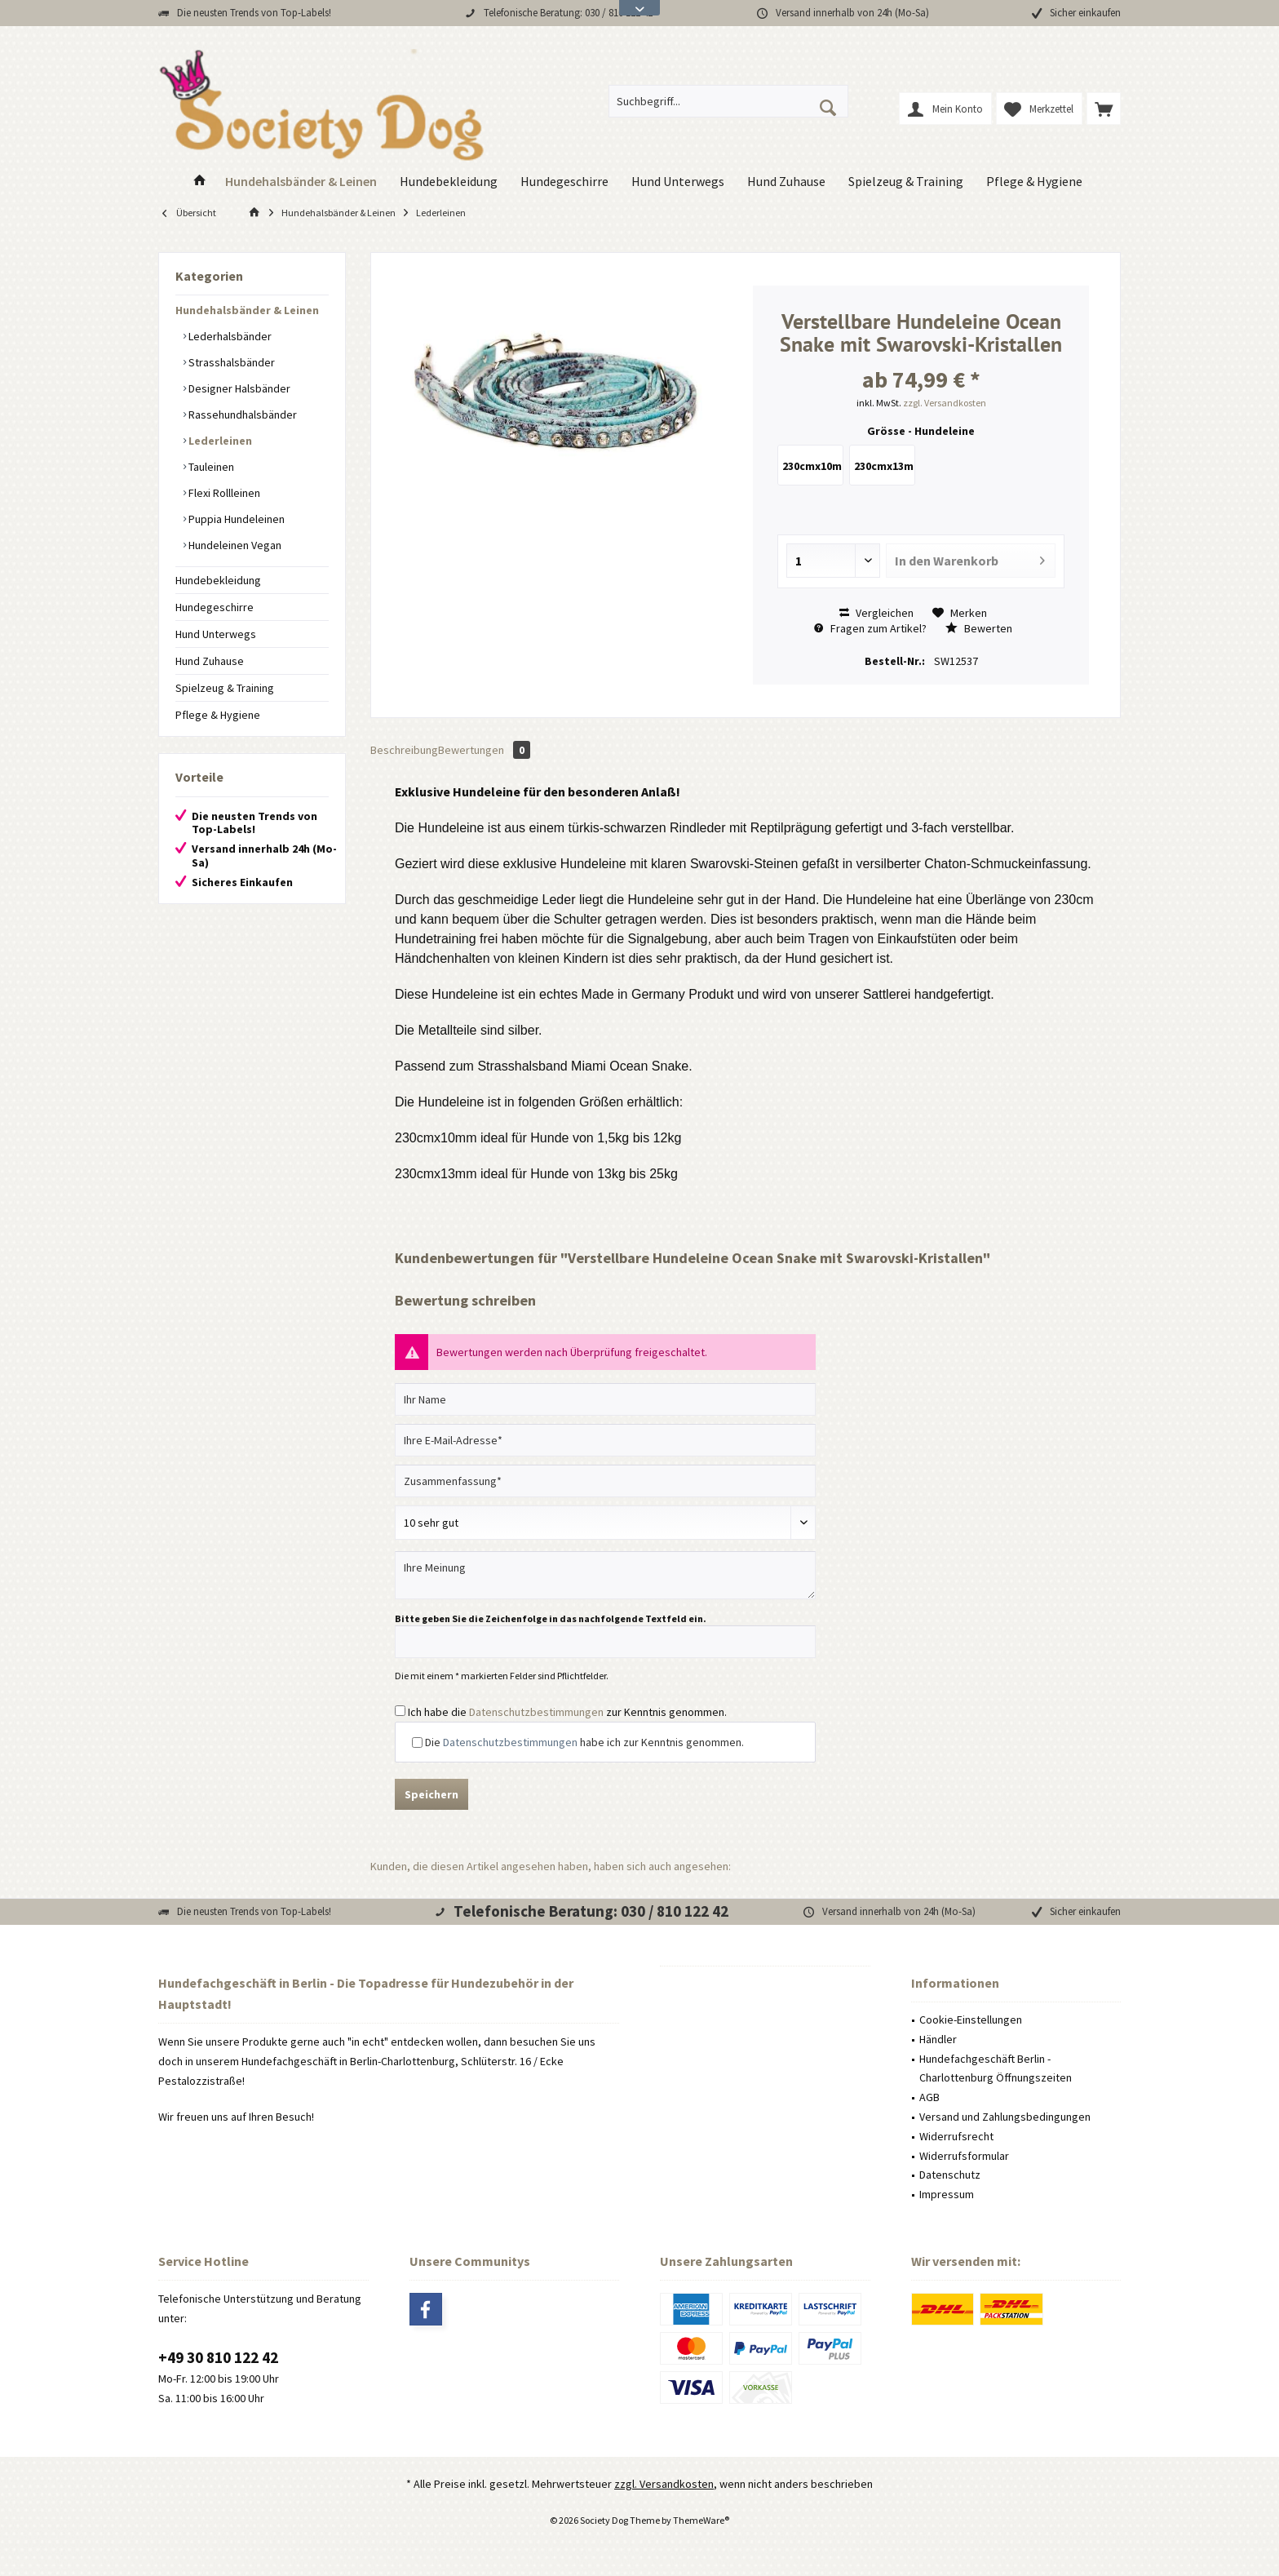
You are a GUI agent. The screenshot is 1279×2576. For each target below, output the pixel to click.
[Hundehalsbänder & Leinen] (301, 181)
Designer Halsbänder (238, 388)
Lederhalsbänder (229, 336)
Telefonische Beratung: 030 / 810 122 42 (568, 13)
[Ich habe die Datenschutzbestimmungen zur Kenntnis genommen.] (400, 1710)
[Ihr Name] (605, 1399)
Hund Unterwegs (215, 634)
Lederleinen (219, 440)
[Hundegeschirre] (564, 181)
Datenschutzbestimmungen (536, 1712)
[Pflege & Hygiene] (1034, 181)
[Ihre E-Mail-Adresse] (605, 1440)
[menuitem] (1103, 108)
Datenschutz (949, 2174)
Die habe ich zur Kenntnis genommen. (584, 1742)
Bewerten (978, 628)
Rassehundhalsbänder (241, 414)
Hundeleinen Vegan (233, 545)
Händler (938, 2039)
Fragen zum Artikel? (870, 628)
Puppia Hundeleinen (235, 519)
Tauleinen (210, 466)
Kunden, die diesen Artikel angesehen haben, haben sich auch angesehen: (550, 1866)
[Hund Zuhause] (786, 181)
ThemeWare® (701, 2520)
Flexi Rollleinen (223, 492)
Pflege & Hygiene (217, 714)
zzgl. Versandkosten (944, 403)
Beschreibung (404, 750)
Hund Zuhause (209, 661)
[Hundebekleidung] (448, 181)
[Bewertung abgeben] (605, 1522)
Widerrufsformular (964, 2155)
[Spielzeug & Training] (906, 181)
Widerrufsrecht (956, 2136)
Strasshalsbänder (230, 362)
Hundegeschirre (214, 607)
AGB (929, 2097)
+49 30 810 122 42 (218, 2357)
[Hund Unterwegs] (678, 181)
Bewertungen (484, 750)
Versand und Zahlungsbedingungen (1005, 2116)
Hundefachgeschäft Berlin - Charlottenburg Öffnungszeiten (995, 2068)
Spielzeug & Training (224, 688)
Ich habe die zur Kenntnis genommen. (567, 1712)
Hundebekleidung (218, 580)
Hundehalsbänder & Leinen (247, 310)
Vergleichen (876, 612)
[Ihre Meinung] (605, 1575)
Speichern (431, 1794)
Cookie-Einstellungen (970, 2019)
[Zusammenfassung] (605, 1481)
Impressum (946, 2194)
